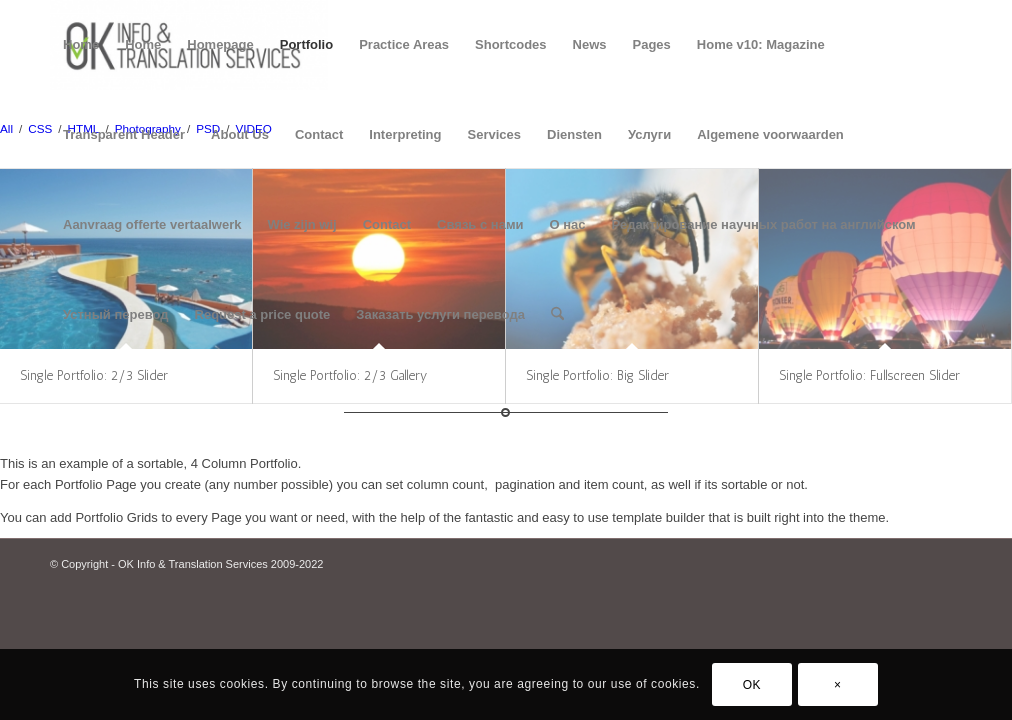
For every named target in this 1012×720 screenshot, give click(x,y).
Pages (652, 44)
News (590, 44)
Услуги (649, 134)
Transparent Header (124, 134)
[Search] (557, 315)
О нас (568, 224)
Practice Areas (404, 44)
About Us (240, 134)
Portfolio (306, 44)
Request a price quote (263, 314)
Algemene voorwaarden (770, 134)
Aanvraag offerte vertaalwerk (152, 224)
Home (81, 44)
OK (752, 685)
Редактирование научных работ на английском (764, 224)
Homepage (220, 44)
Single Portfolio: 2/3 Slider (94, 375)
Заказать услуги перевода (440, 314)
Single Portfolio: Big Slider (597, 375)
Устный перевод (116, 314)
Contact (319, 134)
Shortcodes (511, 44)
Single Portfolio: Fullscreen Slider (869, 375)
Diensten (574, 134)
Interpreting (405, 134)
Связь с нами (480, 224)
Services (495, 134)
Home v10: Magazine (761, 44)
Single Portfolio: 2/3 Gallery (350, 375)
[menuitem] (557, 315)
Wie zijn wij (301, 224)
